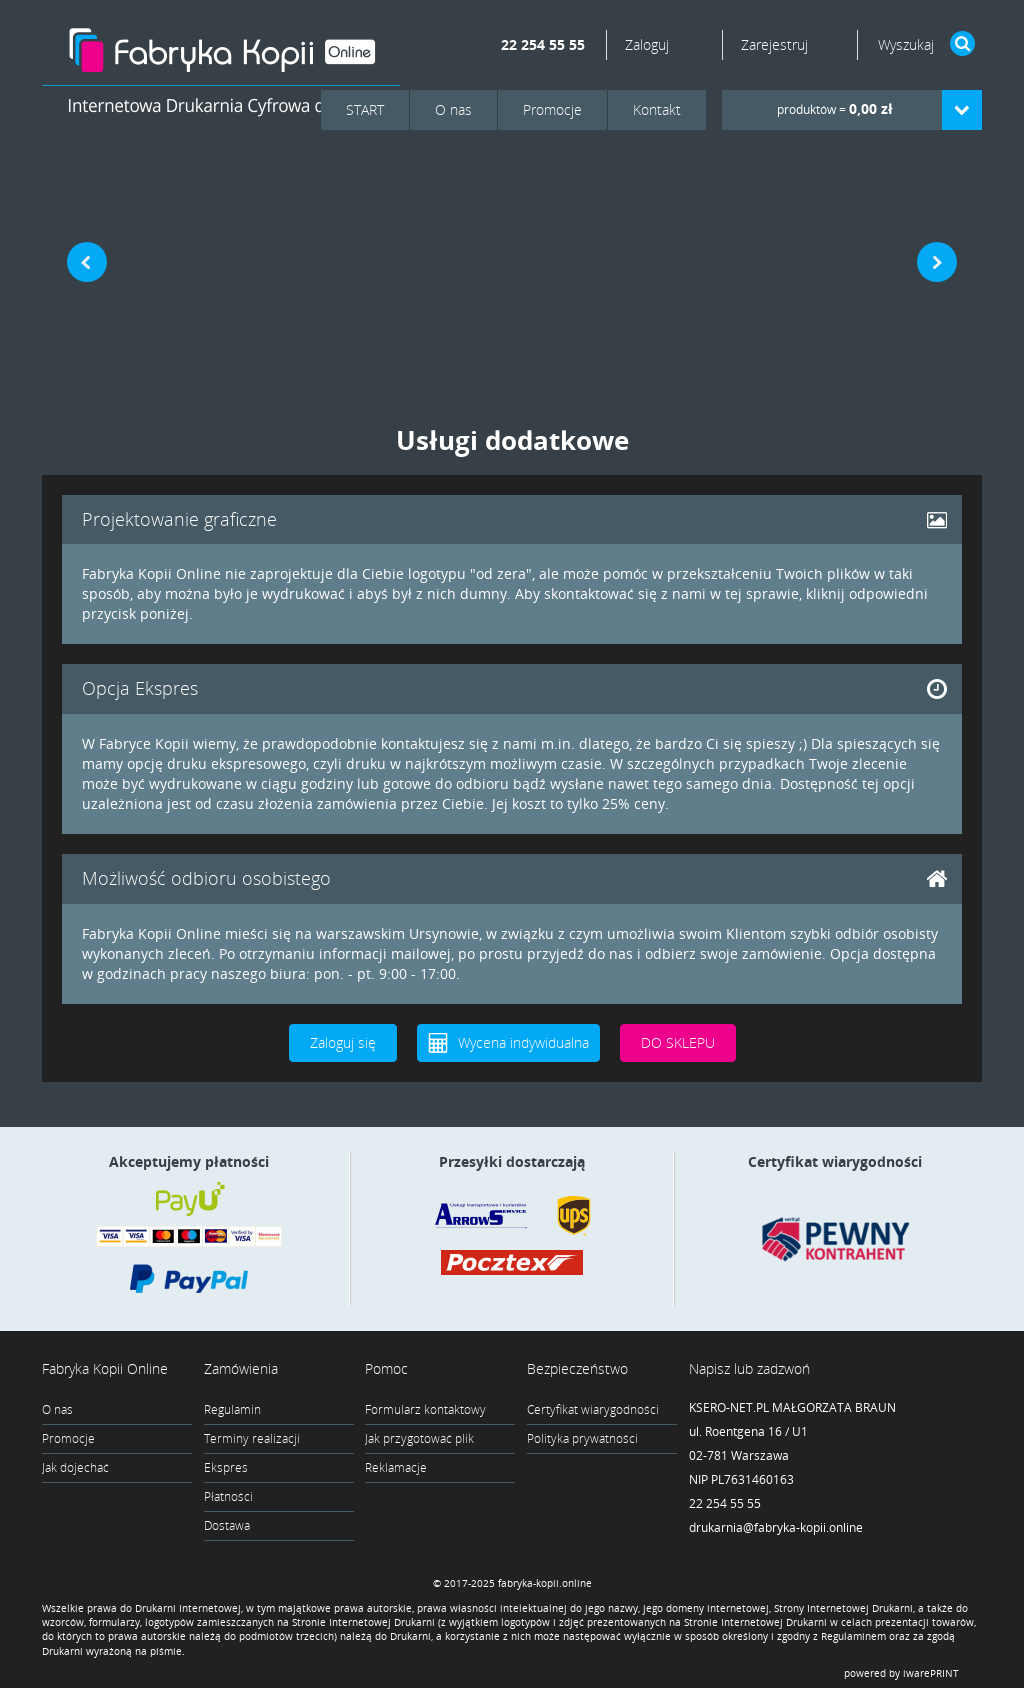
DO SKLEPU (678, 1042)
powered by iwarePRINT (901, 1673)
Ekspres (226, 1467)
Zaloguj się (343, 1042)
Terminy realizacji (252, 1438)
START (365, 109)
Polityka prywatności (582, 1438)
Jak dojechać (75, 1467)
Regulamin (232, 1409)
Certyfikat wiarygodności (593, 1409)
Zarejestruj (774, 44)
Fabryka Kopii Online (105, 1368)
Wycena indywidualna (523, 1042)
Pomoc (386, 1368)
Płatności (228, 1496)
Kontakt (657, 109)
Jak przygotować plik (419, 1438)
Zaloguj (649, 44)
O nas (453, 109)
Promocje (552, 109)
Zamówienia (241, 1368)
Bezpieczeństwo (577, 1368)
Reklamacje (396, 1467)
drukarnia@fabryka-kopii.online (776, 1527)
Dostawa (227, 1525)
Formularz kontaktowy (425, 1409)
